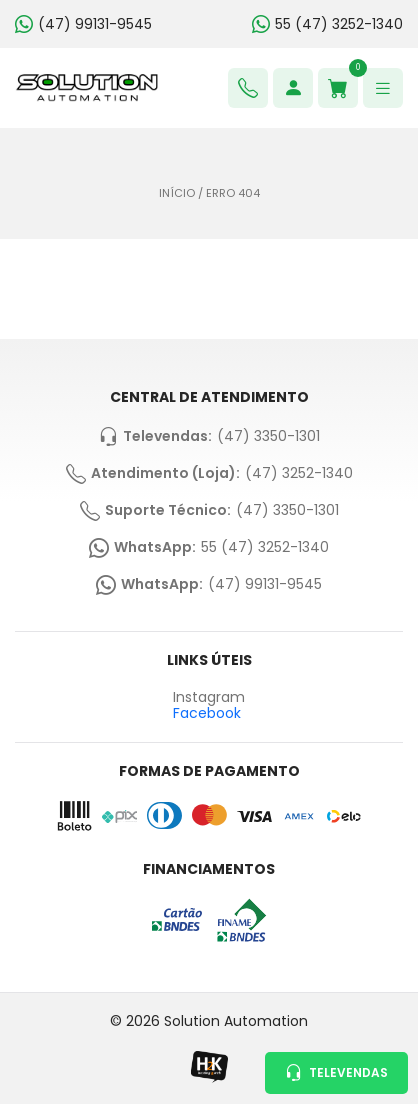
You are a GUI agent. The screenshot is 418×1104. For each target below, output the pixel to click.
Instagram (209, 697)
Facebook (207, 713)
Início (177, 193)
